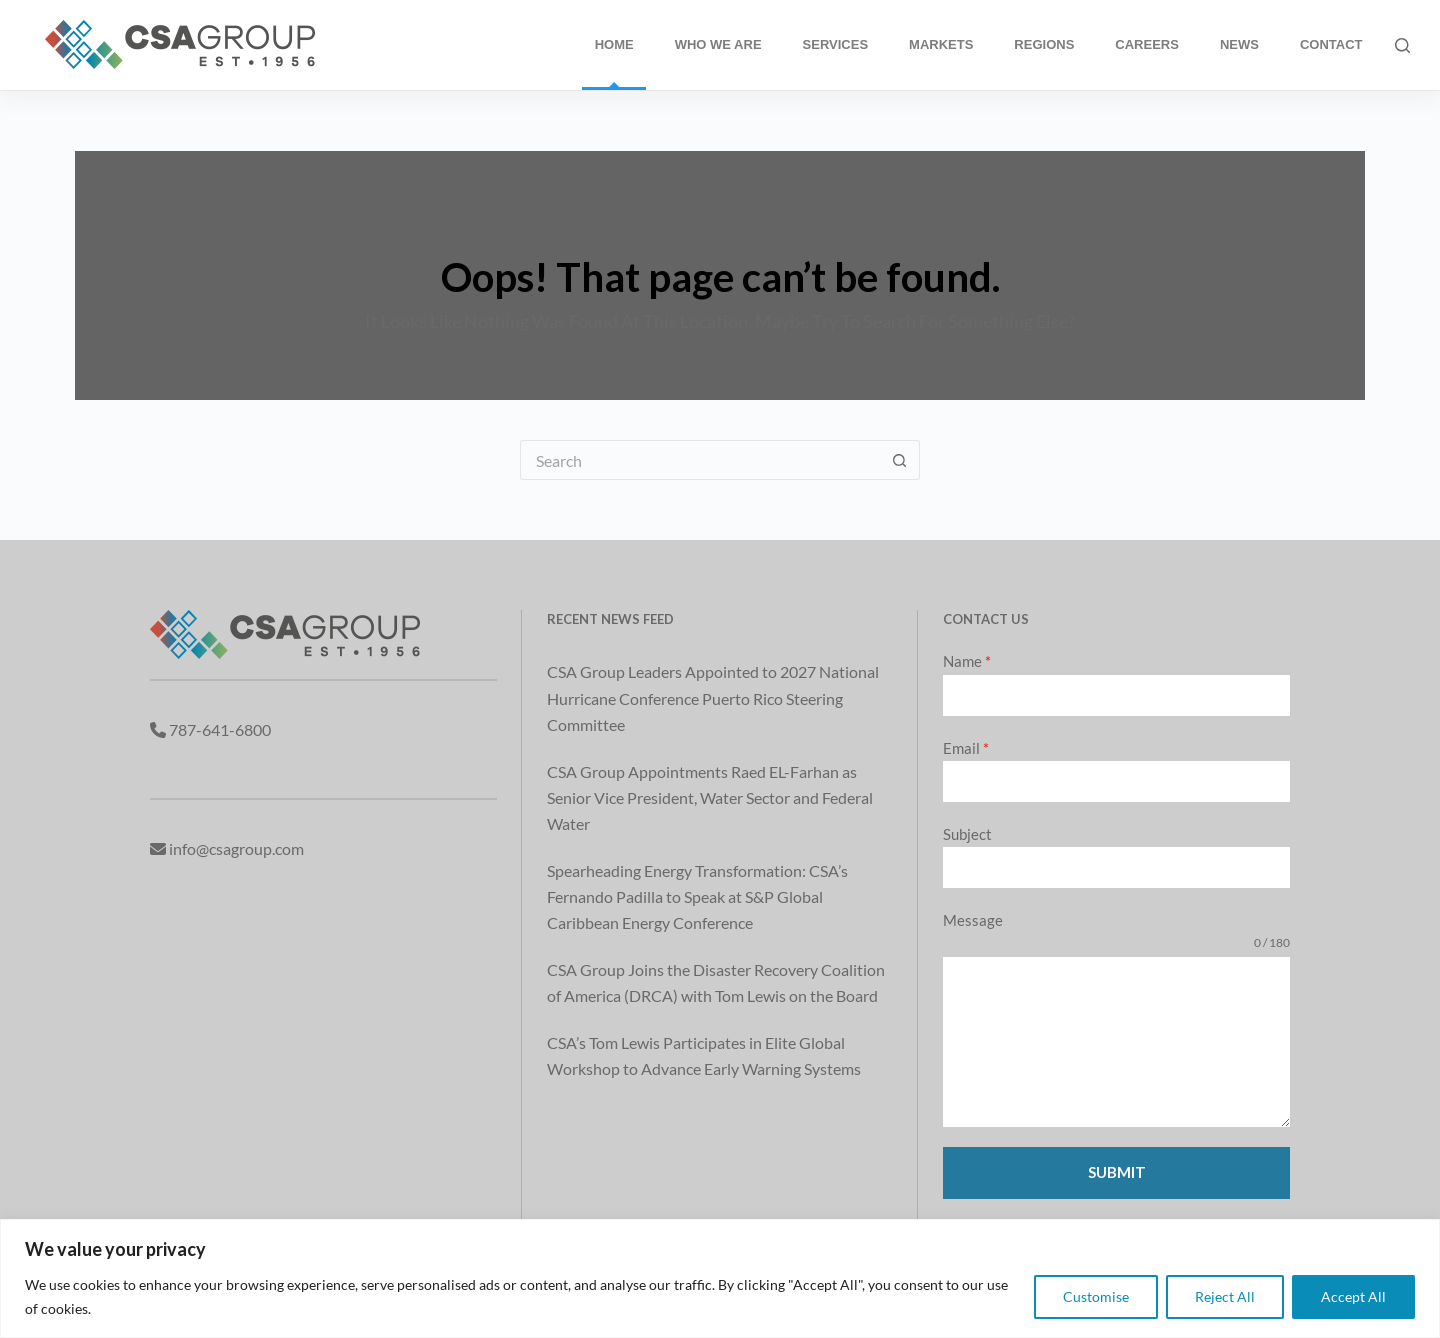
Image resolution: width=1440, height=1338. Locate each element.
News (1239, 44)
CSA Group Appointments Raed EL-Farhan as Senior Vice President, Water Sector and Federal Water (710, 798)
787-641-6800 (220, 729)
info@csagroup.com (236, 848)
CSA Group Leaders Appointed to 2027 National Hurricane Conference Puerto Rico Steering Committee (713, 698)
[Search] (1402, 45)
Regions (1044, 44)
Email (966, 748)
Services (836, 44)
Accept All (1353, 1296)
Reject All (1225, 1296)
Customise (1096, 1296)
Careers (1147, 44)
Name (967, 661)
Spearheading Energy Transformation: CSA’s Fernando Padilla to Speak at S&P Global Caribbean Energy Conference (697, 897)
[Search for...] (700, 460)
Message (973, 920)
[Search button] (900, 460)
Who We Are (718, 44)
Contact (1331, 44)
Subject (967, 834)
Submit (1117, 1172)
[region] (720, 1278)
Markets (941, 44)
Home (614, 44)
